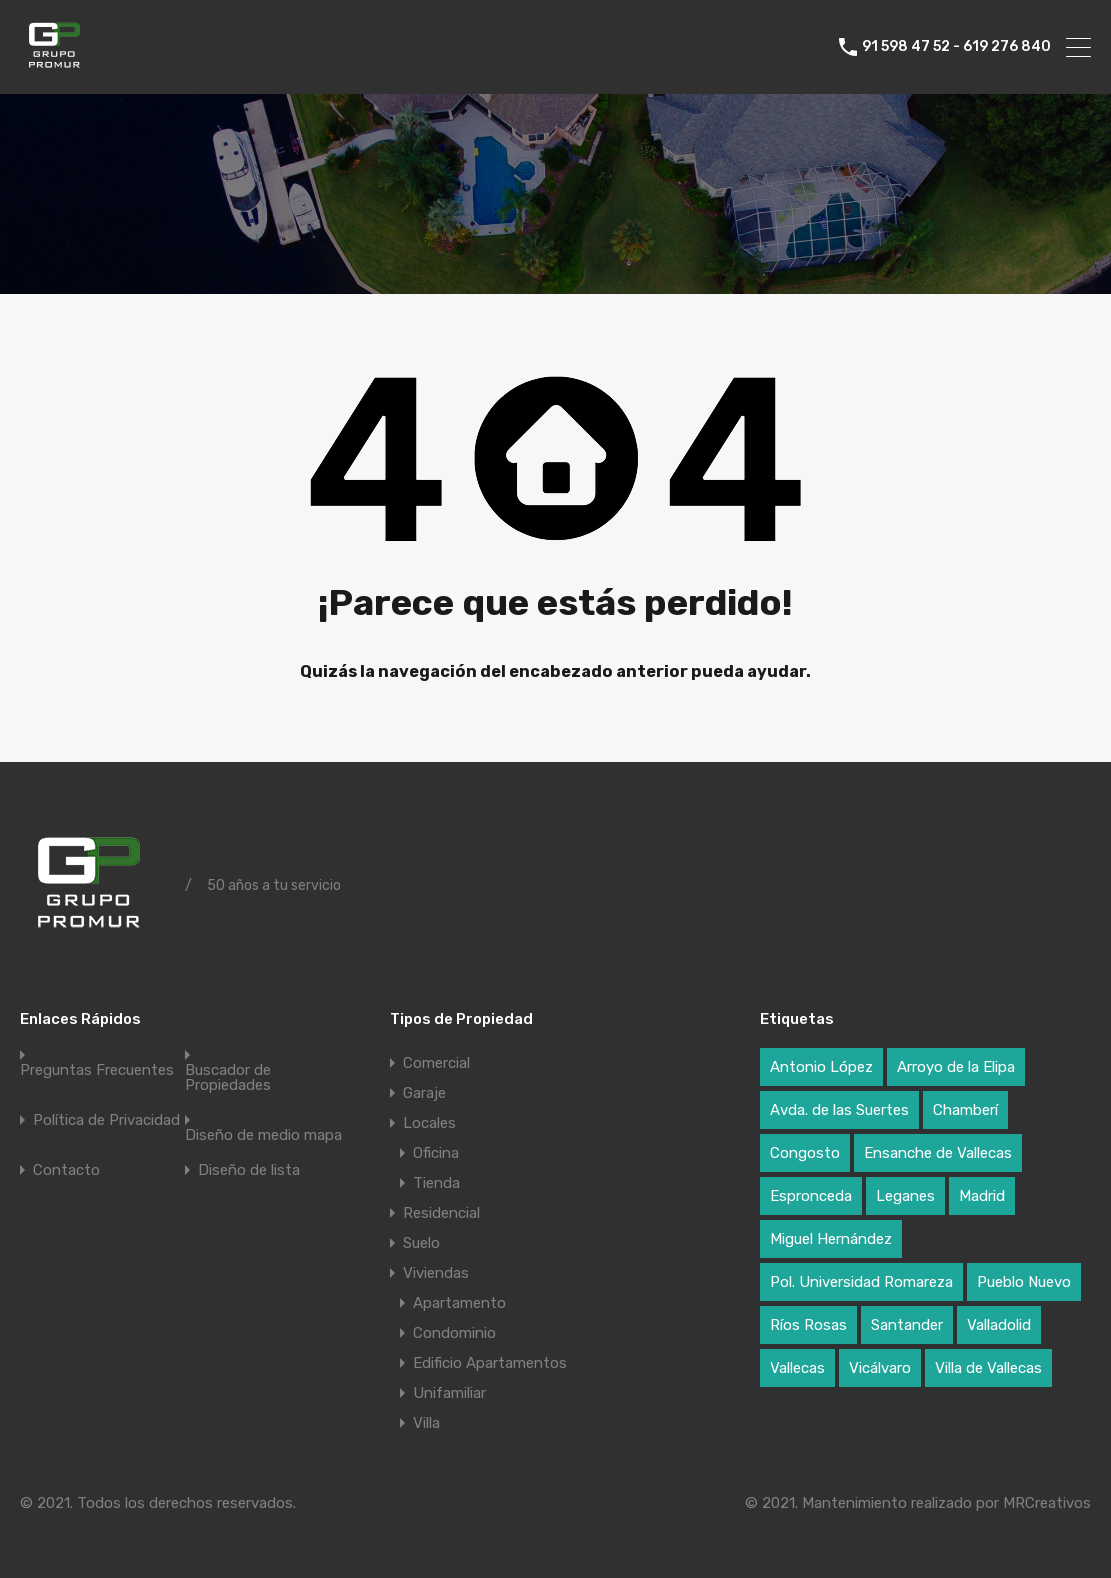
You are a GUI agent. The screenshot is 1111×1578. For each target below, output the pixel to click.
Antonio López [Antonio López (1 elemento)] (821, 1067)
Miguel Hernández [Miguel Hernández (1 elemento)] (831, 1239)
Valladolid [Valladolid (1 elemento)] (999, 1325)
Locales (429, 1123)
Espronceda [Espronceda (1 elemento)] (811, 1196)
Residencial (441, 1213)
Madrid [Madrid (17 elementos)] (982, 1196)
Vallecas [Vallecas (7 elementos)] (797, 1368)
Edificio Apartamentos (490, 1363)
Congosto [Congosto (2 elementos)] (805, 1153)
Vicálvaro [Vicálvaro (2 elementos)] (880, 1368)
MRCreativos (1047, 1503)
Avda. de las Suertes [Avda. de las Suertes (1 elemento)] (839, 1110)
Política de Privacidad (106, 1120)
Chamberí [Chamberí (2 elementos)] (965, 1110)
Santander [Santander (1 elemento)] (907, 1325)
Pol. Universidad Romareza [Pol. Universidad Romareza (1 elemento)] (861, 1282)
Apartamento (459, 1303)
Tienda (436, 1183)
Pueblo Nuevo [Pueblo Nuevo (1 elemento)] (1024, 1282)
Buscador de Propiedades (228, 1078)
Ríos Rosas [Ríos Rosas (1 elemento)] (808, 1325)
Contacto (66, 1170)
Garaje (424, 1093)
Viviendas (436, 1273)
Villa (426, 1423)
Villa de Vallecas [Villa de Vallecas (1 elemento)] (988, 1368)
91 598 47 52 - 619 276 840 (956, 47)
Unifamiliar (449, 1393)
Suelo (421, 1243)
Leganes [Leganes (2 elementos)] (905, 1196)
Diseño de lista (249, 1170)
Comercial (436, 1063)
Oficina (436, 1153)
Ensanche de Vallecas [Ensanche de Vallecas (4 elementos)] (938, 1153)
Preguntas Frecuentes (97, 1070)
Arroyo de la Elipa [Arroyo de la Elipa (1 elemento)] (956, 1067)
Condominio (454, 1333)
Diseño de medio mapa (263, 1135)
